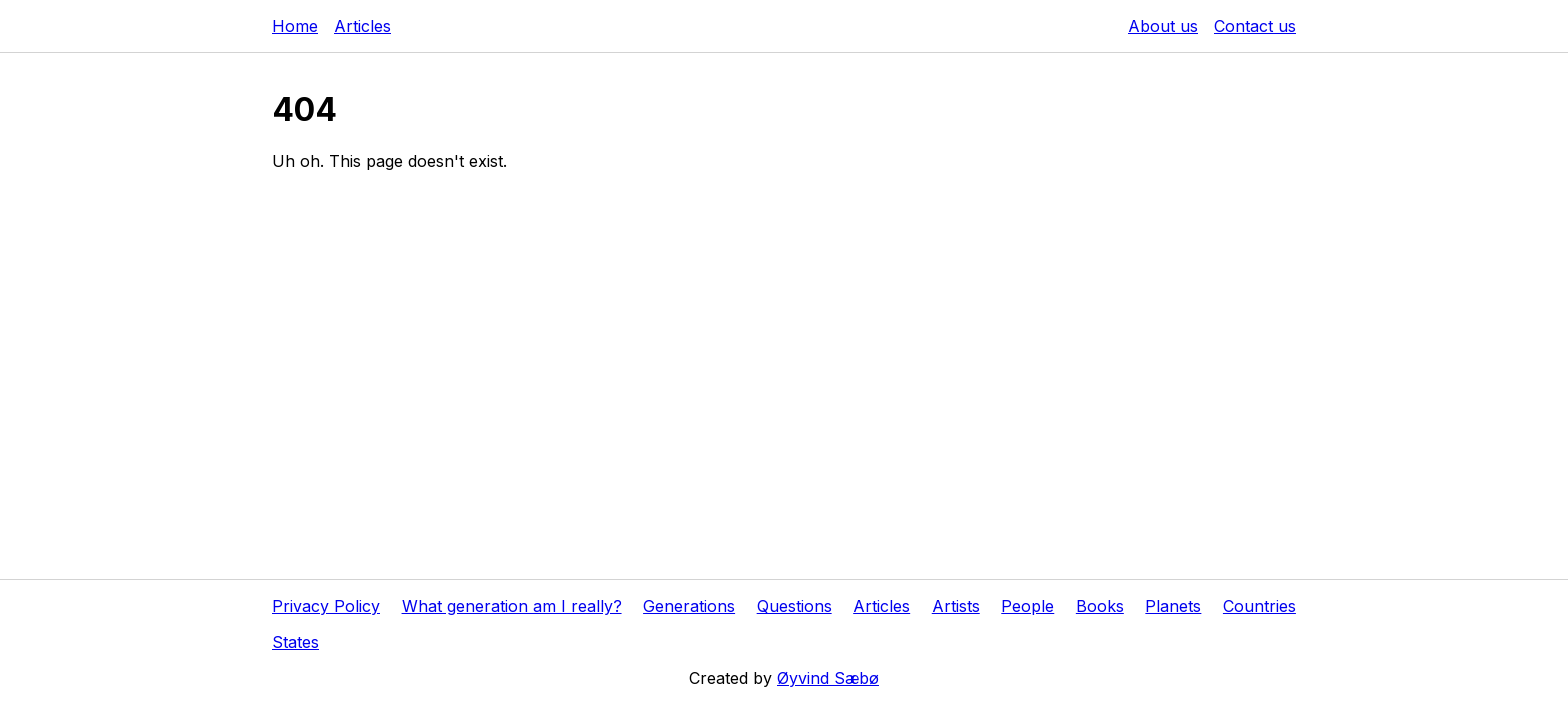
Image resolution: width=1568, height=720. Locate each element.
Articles (362, 26)
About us (1163, 26)
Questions (794, 606)
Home (295, 26)
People (1027, 606)
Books (1100, 606)
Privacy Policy (326, 606)
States (295, 642)
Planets (1173, 606)
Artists (956, 606)
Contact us (1255, 26)
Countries (1259, 606)
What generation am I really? (512, 606)
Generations (689, 606)
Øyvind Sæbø (828, 678)
